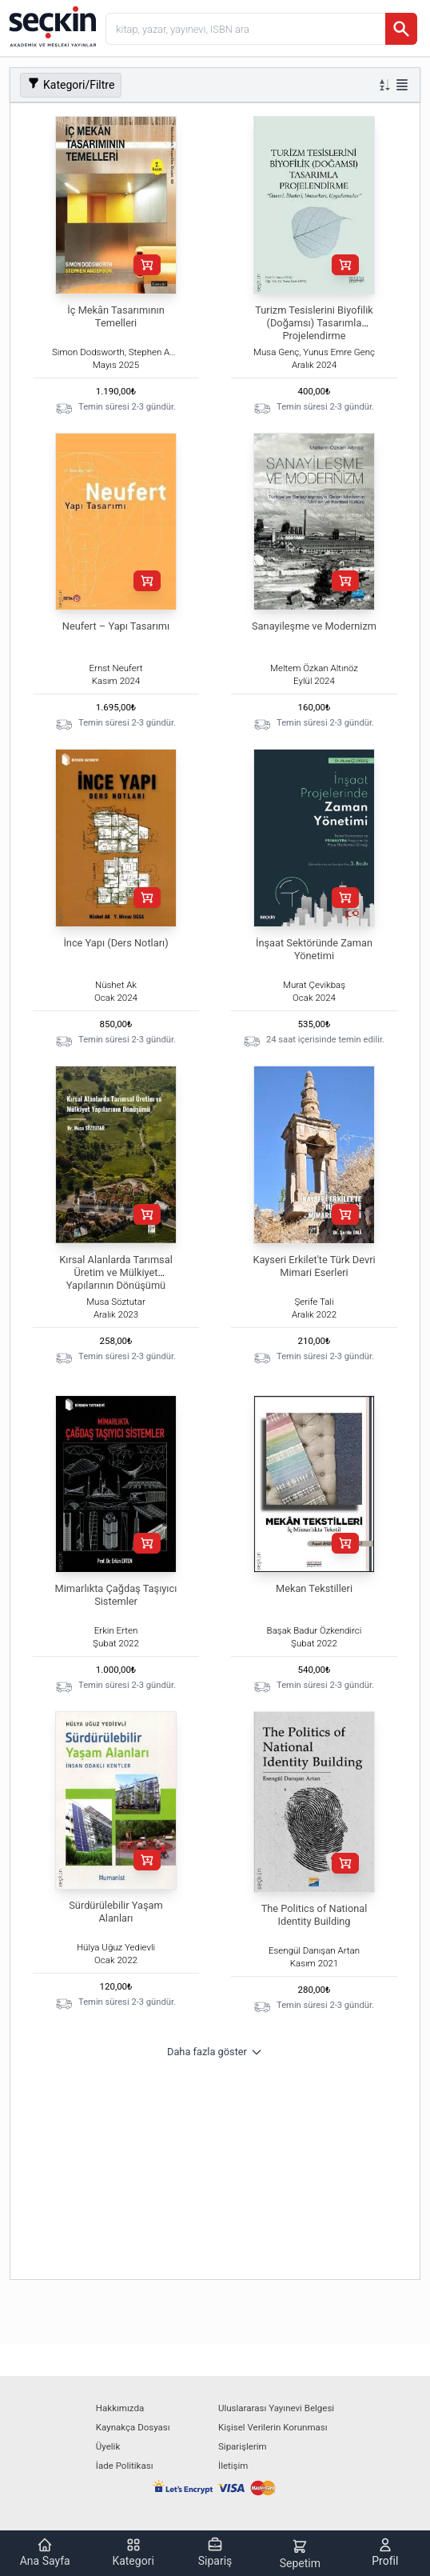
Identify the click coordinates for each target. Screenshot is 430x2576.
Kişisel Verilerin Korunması (273, 2427)
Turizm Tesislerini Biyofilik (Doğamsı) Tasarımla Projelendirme (313, 323)
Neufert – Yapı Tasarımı (115, 626)
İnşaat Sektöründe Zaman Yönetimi (314, 949)
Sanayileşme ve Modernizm (314, 626)
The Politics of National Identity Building (314, 1914)
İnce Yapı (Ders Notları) (115, 943)
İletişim (233, 2465)
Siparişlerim (242, 2446)
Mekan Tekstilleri (314, 1588)
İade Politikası (124, 2465)
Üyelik (108, 2446)
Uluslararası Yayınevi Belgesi (276, 2408)
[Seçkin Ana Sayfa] (51, 25)
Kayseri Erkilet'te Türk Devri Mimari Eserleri (314, 1266)
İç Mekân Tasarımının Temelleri (115, 316)
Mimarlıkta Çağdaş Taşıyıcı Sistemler (116, 1594)
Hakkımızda (120, 2408)
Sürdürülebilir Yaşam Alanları (115, 1911)
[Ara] (401, 29)
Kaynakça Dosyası (133, 2427)
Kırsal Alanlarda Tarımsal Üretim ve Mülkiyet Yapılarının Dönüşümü (116, 1272)
